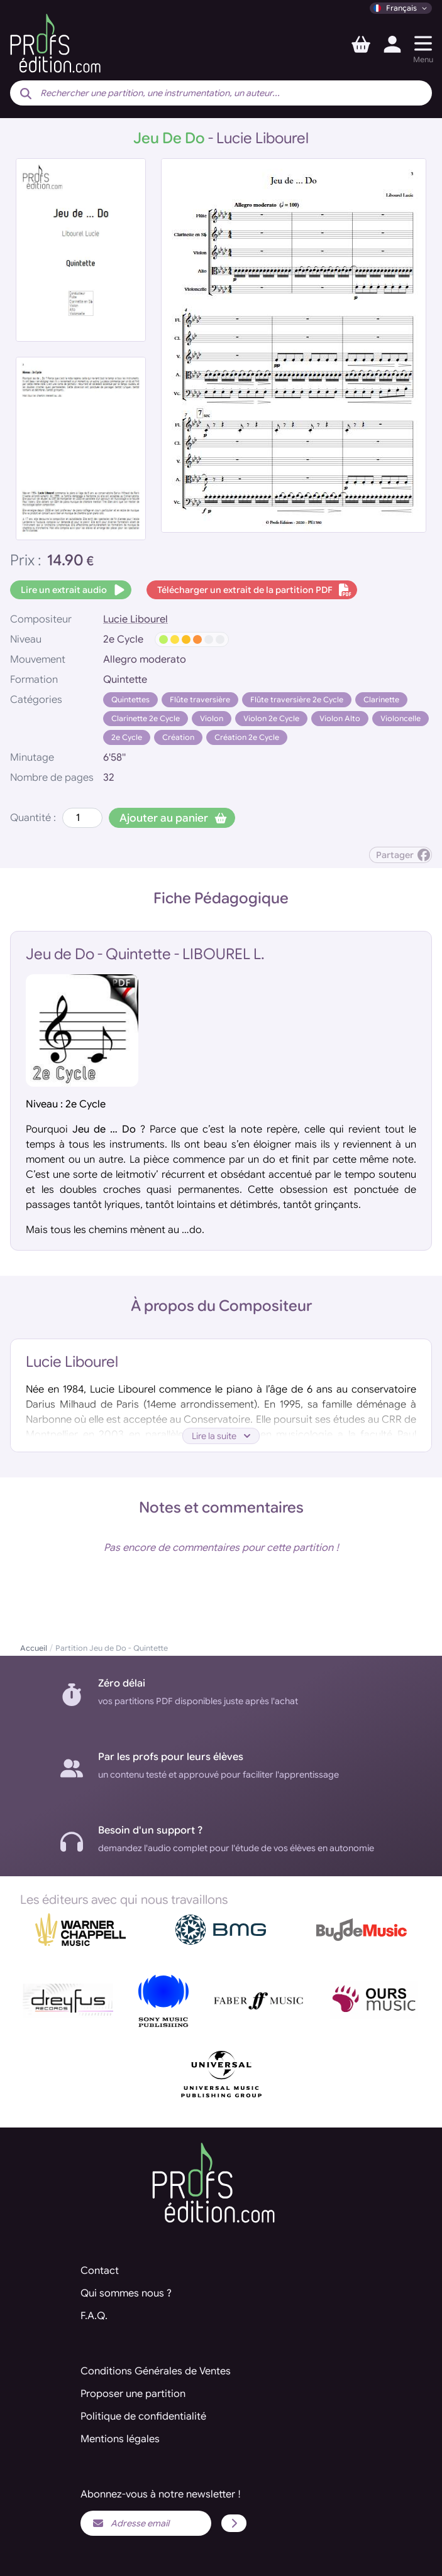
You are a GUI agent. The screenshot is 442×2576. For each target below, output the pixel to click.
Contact (99, 2270)
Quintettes (130, 699)
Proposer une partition (132, 2394)
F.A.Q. (94, 2316)
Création (178, 737)
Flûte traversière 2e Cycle (296, 699)
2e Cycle (126, 737)
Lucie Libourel (135, 619)
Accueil (33, 1648)
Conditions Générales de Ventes (155, 2371)
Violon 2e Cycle (271, 718)
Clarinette (381, 699)
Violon (211, 718)
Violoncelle (400, 718)
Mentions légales (120, 2439)
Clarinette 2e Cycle (145, 718)
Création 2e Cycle (246, 737)
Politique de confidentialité (143, 2416)
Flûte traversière (200, 699)
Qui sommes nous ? (126, 2293)
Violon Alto (339, 718)
